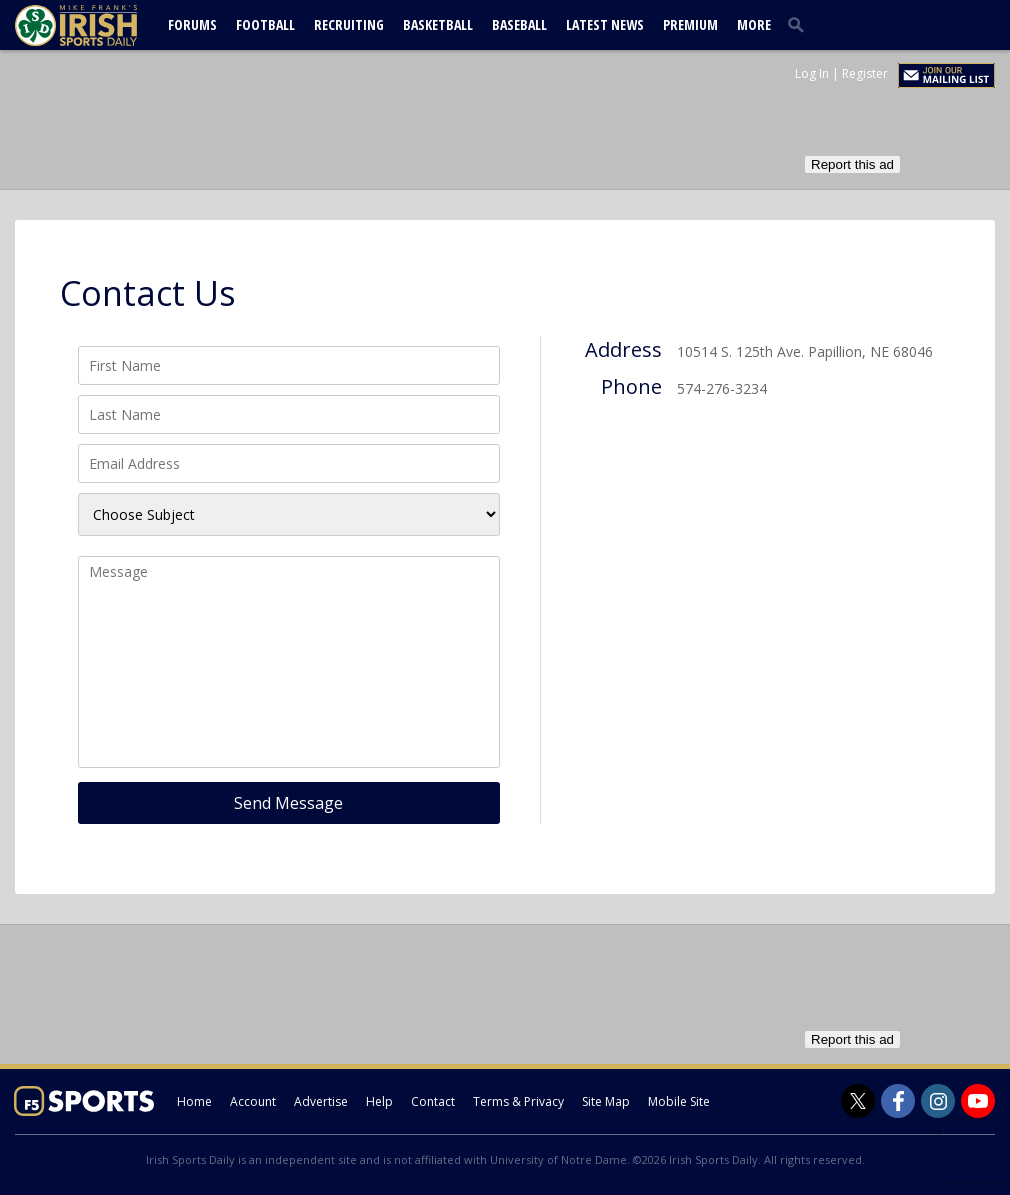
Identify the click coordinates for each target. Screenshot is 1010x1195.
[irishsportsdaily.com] (100, 25)
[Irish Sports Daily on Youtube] (978, 1101)
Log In (812, 73)
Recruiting (349, 24)
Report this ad (852, 164)
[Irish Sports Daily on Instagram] (938, 1101)
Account (253, 1101)
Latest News (605, 24)
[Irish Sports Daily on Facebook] (898, 1101)
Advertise (321, 1101)
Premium (690, 24)
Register (865, 73)
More (754, 24)
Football (265, 24)
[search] (800, 24)
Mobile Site (679, 1101)
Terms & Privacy (518, 1101)
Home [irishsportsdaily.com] (194, 1101)
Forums (192, 24)
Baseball (519, 24)
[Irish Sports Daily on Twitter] (858, 1101)
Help (379, 1101)
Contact (433, 1101)
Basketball (438, 24)
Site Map (606, 1101)
